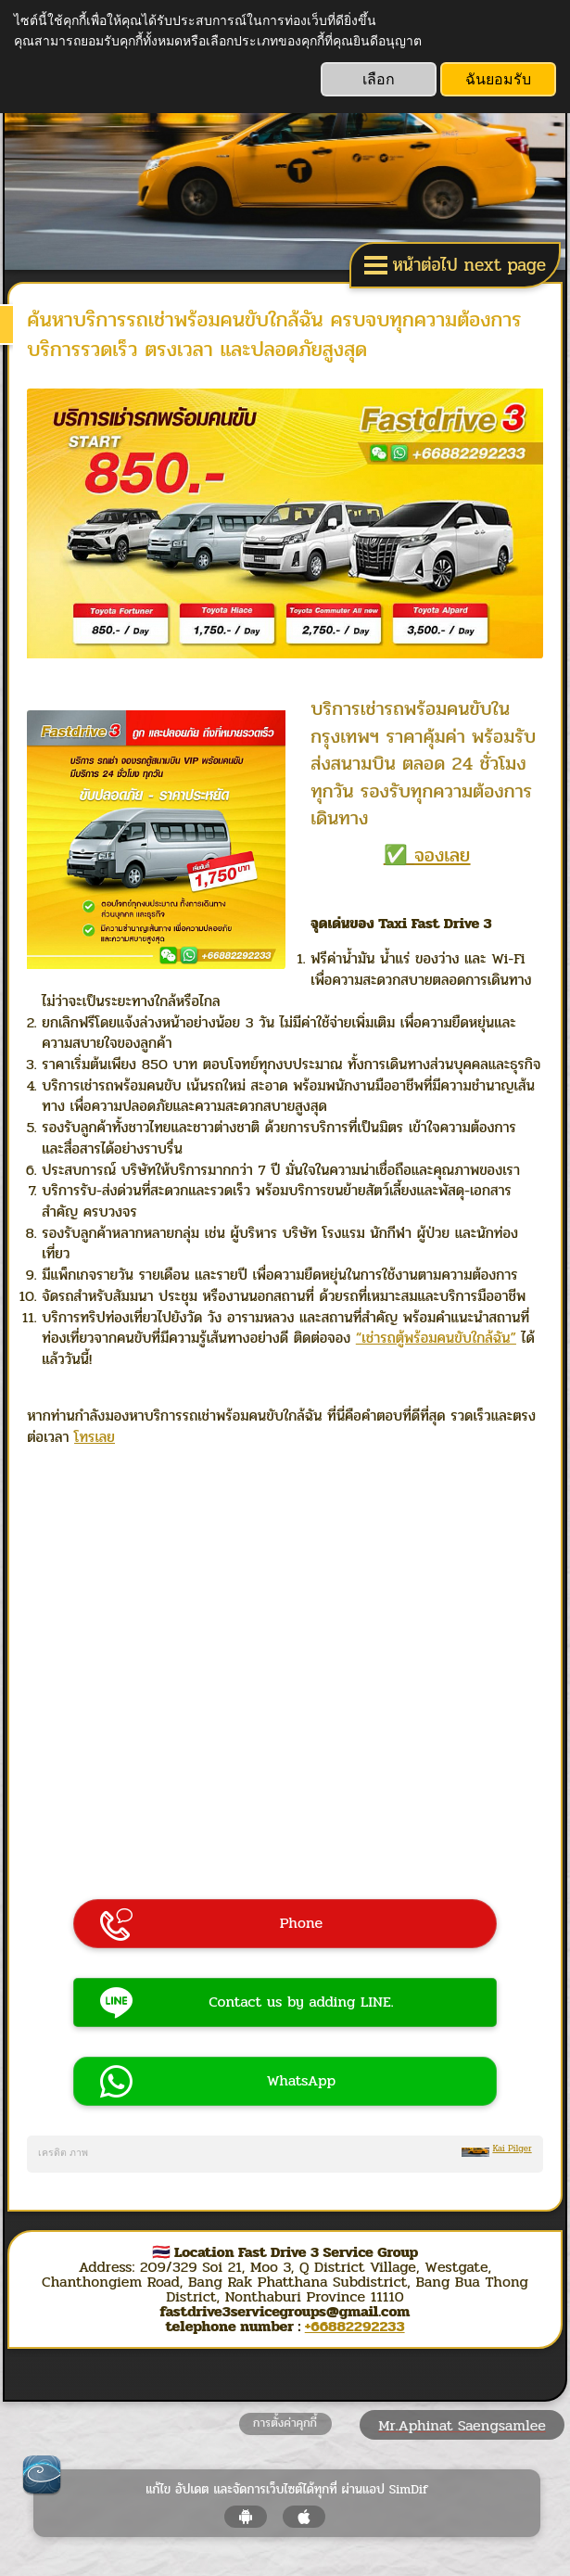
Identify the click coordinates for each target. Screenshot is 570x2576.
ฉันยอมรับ (498, 79)
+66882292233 (355, 2326)
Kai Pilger (511, 2148)
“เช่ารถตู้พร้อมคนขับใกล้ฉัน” (436, 1337)
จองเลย (442, 855)
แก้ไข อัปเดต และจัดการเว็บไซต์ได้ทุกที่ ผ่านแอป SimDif (287, 2490)
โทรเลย (94, 1436)
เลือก (378, 79)
